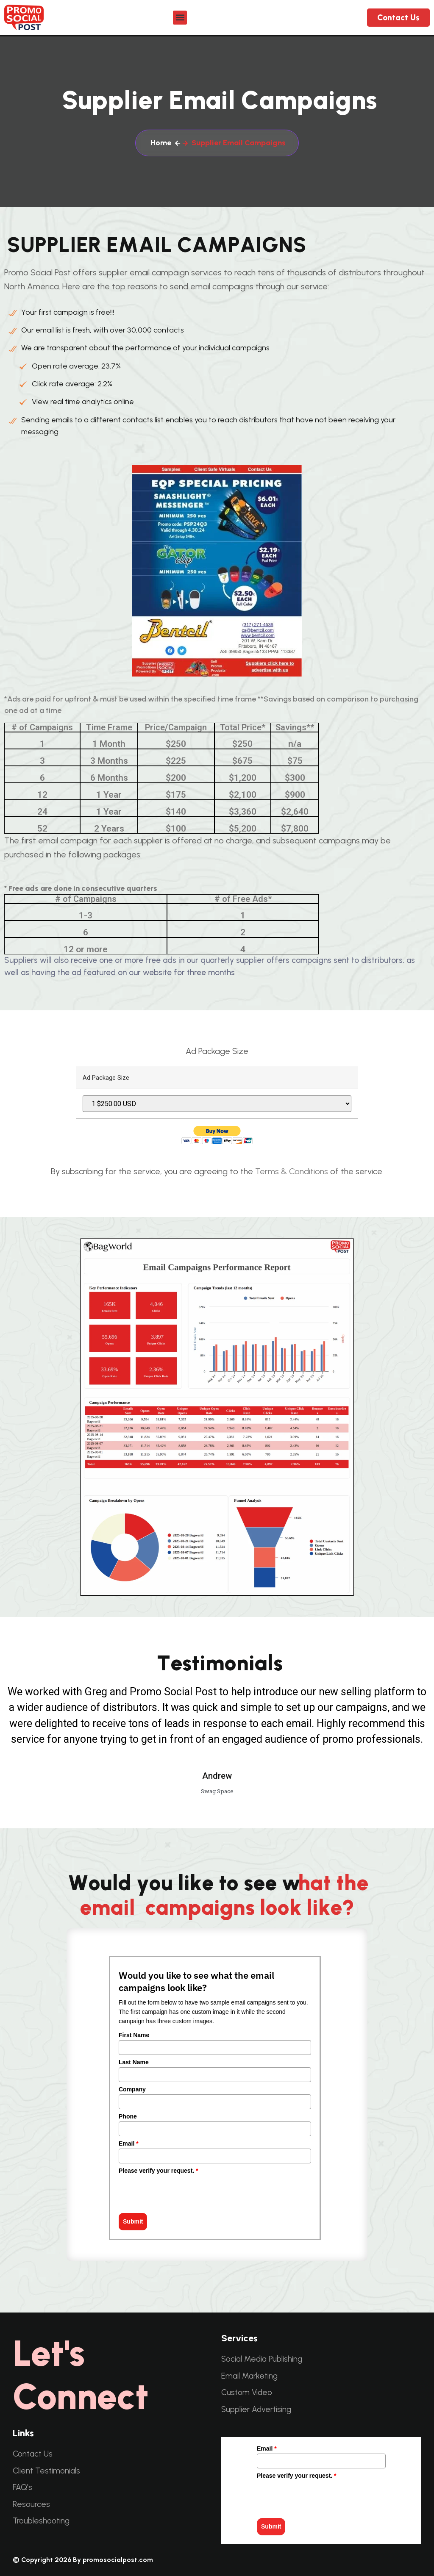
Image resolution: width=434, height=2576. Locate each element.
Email (129, 2143)
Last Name (134, 2062)
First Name (134, 2035)
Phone (128, 2116)
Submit (133, 2221)
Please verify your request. (158, 2171)
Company (132, 2089)
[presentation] (183, 2192)
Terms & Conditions (291, 1171)
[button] (180, 18)
